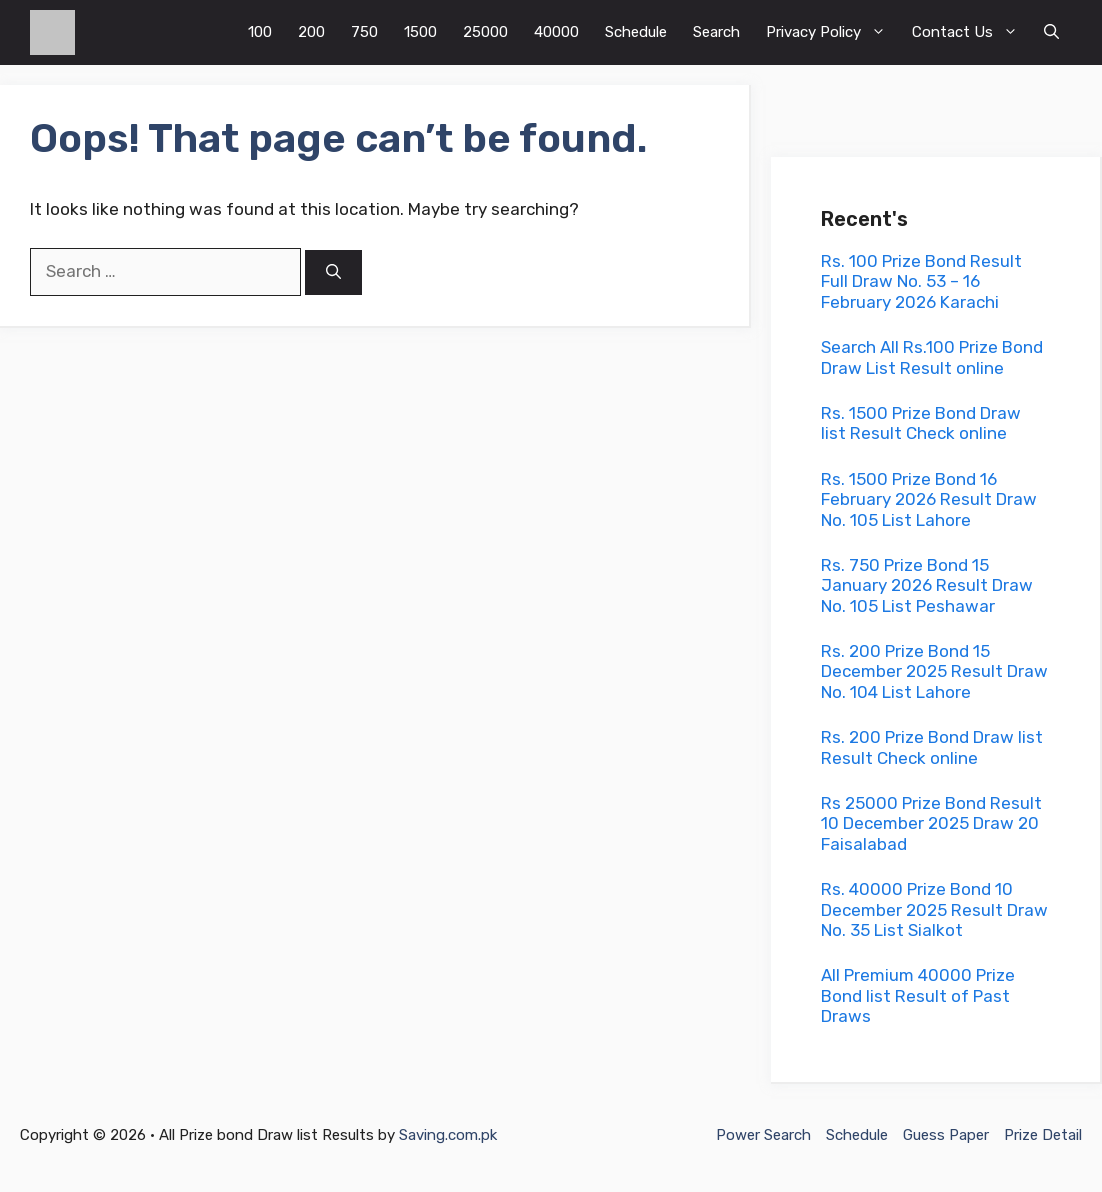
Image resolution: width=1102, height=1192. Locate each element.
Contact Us (971, 32)
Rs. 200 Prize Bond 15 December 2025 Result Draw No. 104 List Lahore (934, 671)
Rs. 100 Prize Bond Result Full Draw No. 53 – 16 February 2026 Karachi (921, 281)
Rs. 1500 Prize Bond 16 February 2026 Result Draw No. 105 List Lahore (929, 499)
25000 (485, 32)
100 (260, 32)
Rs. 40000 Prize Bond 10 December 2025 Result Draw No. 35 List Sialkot (934, 909)
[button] (1051, 32)
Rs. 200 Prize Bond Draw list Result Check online (932, 747)
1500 (420, 32)
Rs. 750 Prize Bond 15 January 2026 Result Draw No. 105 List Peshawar (927, 585)
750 (364, 32)
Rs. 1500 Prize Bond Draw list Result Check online (921, 423)
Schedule (636, 32)
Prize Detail (1043, 1135)
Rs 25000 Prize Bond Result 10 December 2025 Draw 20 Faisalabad (931, 823)
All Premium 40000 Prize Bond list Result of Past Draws (918, 995)
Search (716, 32)
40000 (556, 32)
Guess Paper (946, 1135)
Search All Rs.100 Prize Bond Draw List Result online (932, 357)
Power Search (763, 1135)
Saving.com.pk (448, 1135)
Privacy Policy (832, 32)
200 (311, 32)
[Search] (333, 272)
